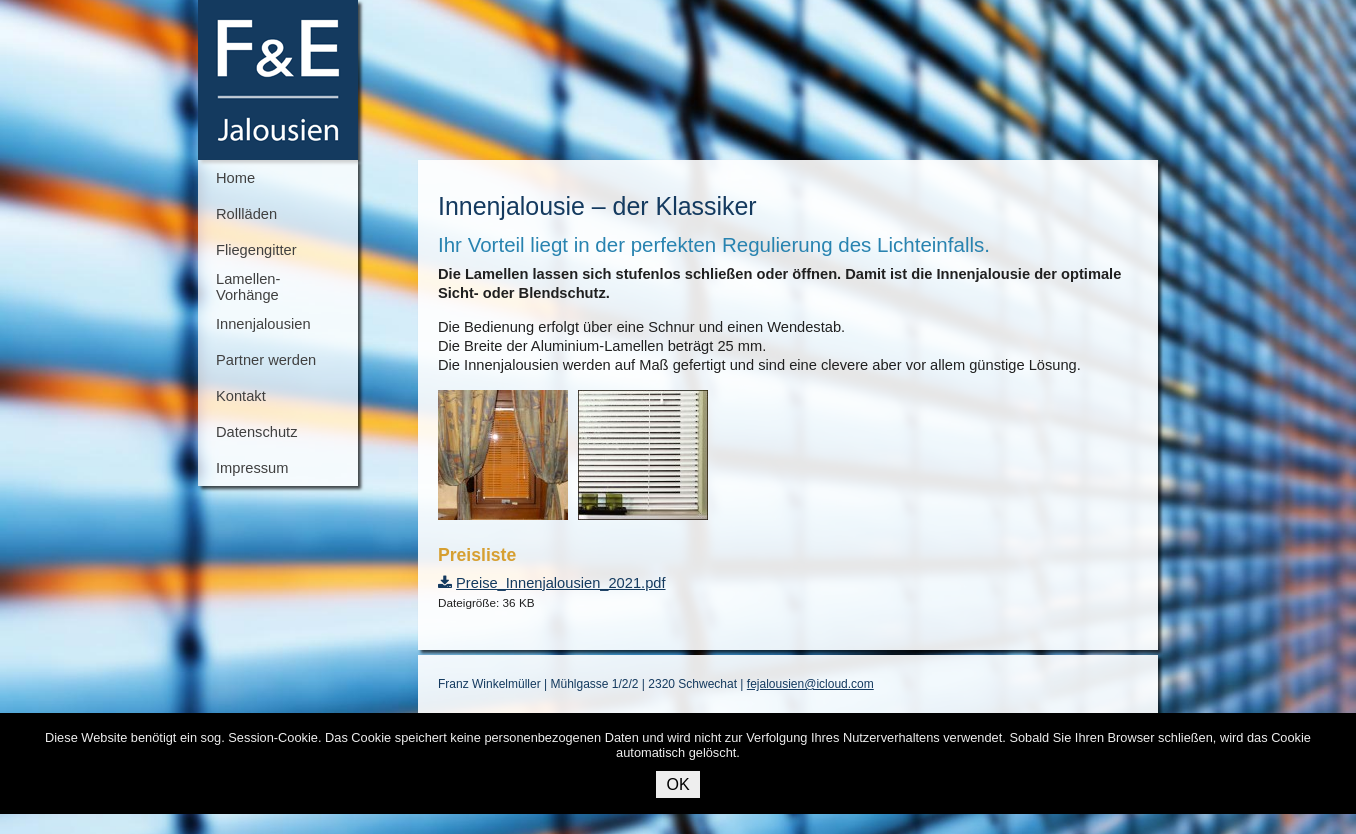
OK (677, 784)
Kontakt (241, 396)
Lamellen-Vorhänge (248, 287)
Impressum (252, 468)
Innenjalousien (263, 324)
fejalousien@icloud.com (810, 684)
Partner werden (266, 360)
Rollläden (246, 214)
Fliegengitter (256, 250)
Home (235, 178)
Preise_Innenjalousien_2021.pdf (560, 583)
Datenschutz (256, 432)
